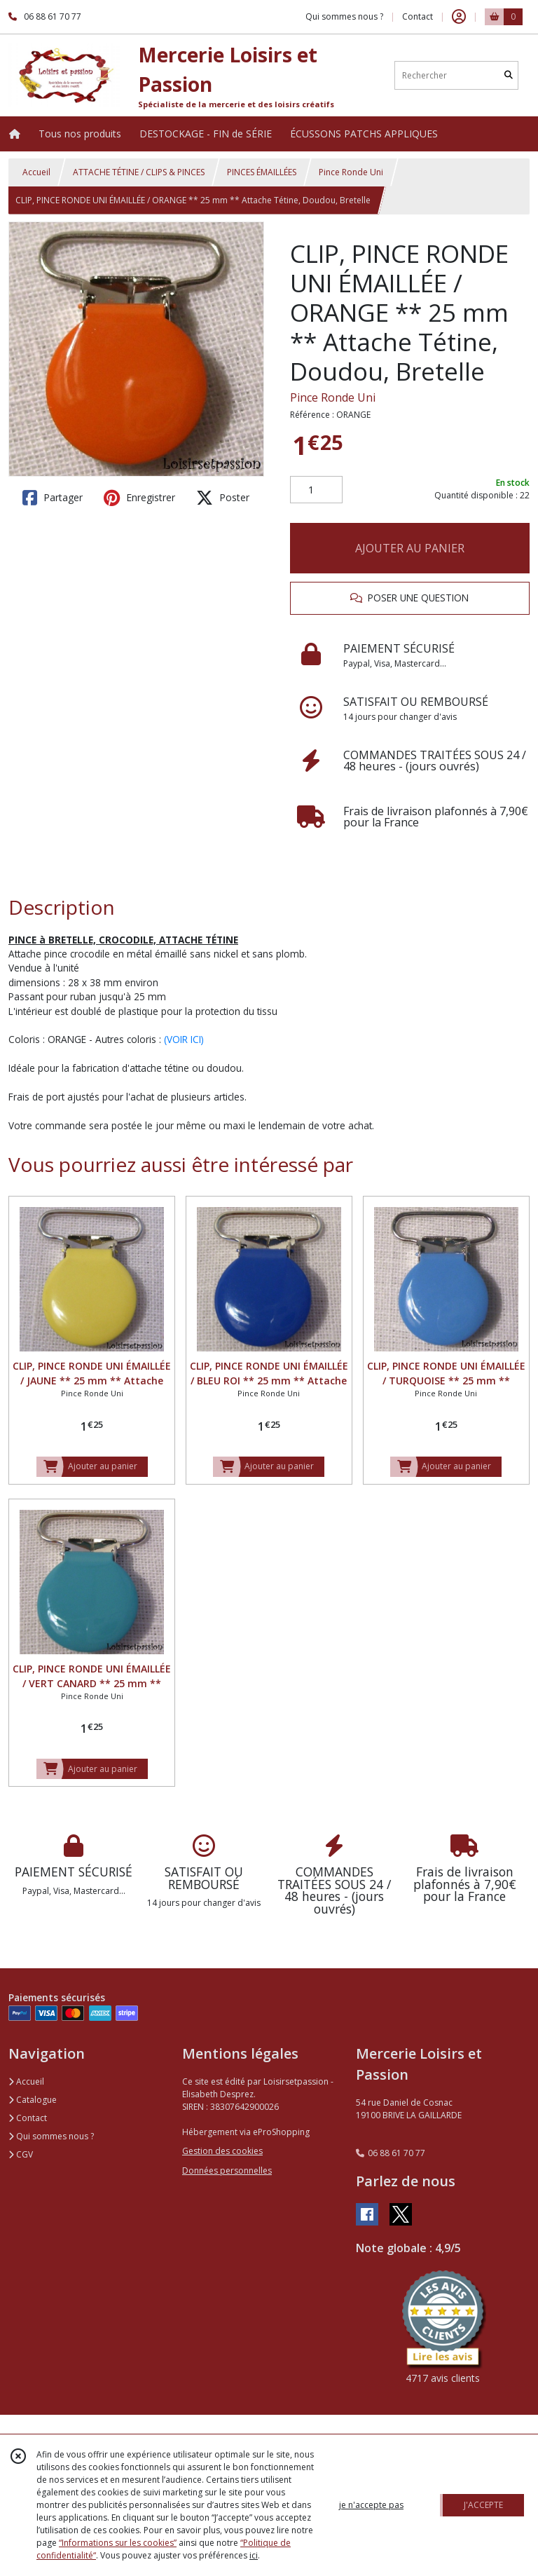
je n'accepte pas (371, 2505)
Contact (417, 16)
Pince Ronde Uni (351, 172)
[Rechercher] (508, 75)
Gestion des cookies (222, 2151)
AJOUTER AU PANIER (409, 548)
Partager (52, 497)
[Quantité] (316, 490)
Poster (222, 497)
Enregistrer (139, 497)
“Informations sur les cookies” (118, 2543)
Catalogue (32, 2100)
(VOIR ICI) (184, 1039)
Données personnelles (227, 2170)
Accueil (36, 172)
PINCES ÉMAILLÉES (261, 172)
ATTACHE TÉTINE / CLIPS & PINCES (139, 172)
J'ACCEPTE (483, 2505)
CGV (20, 2154)
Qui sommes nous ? (51, 2136)
